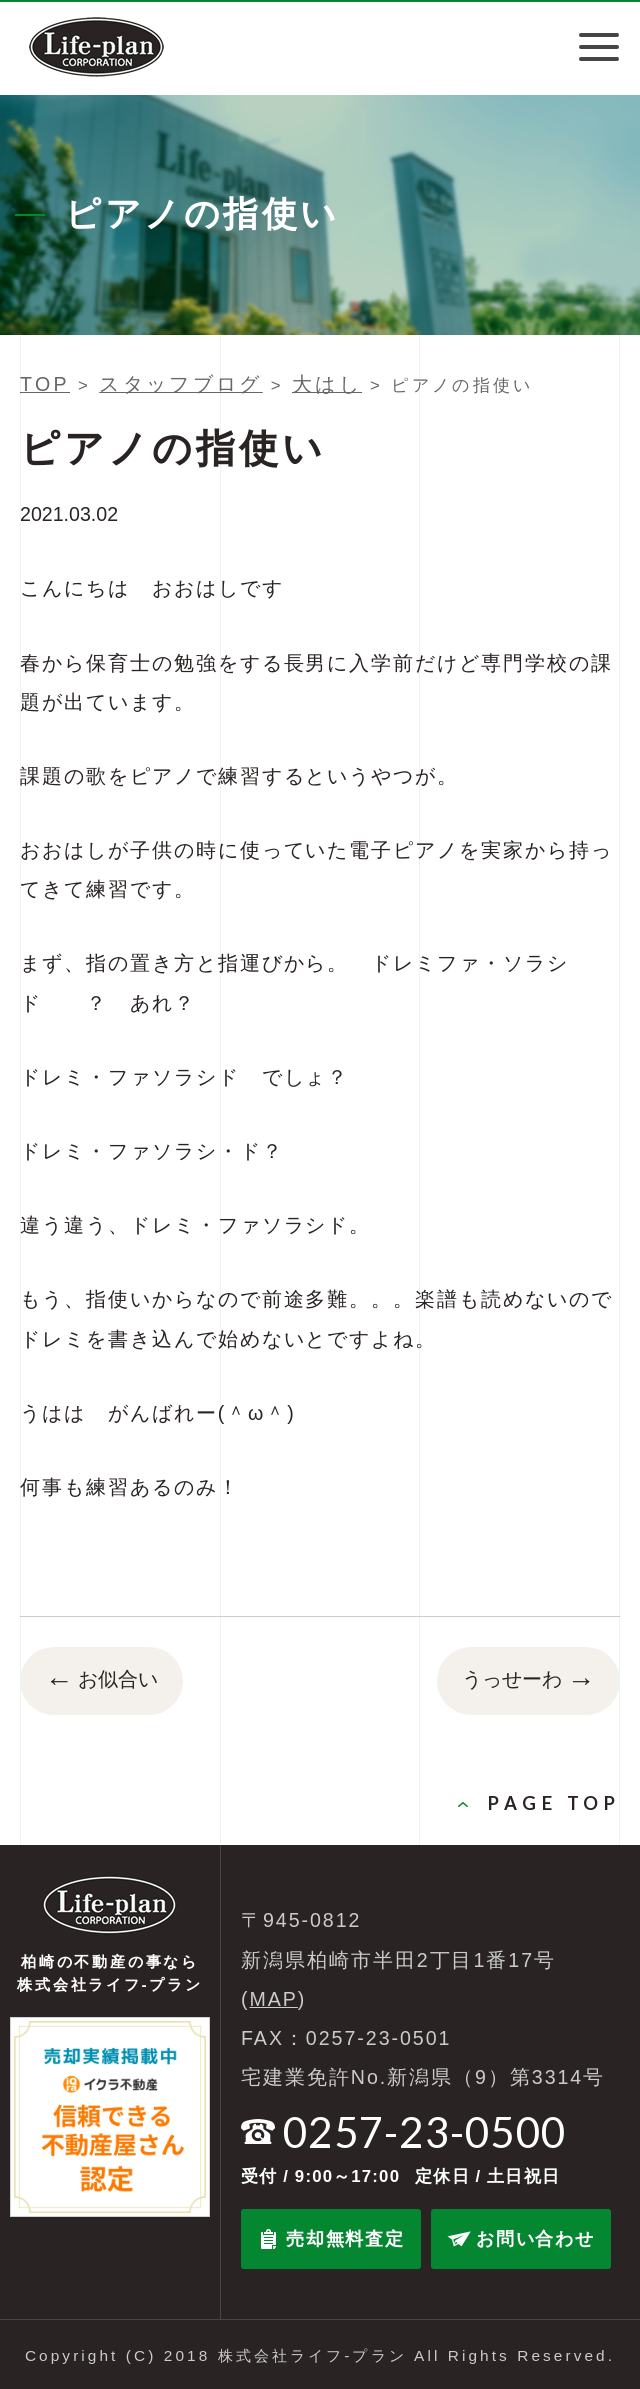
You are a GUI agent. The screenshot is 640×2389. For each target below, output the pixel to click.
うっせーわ (528, 1681)
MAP (274, 1999)
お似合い (101, 1681)
